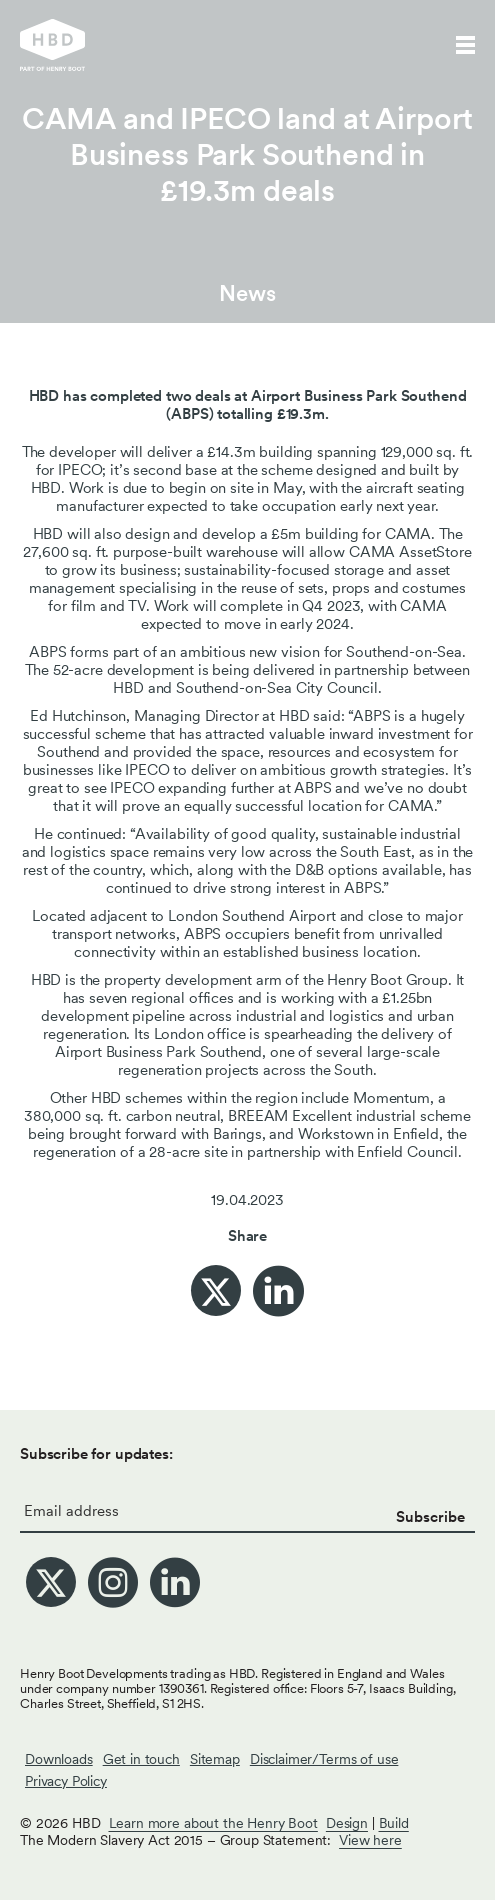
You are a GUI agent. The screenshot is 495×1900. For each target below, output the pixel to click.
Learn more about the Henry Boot (213, 1823)
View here (370, 1840)
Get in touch (141, 1759)
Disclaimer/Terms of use (324, 1759)
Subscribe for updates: (96, 1454)
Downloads (59, 1759)
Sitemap (215, 1759)
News (247, 293)
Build (394, 1823)
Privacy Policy (66, 1781)
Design (347, 1823)
